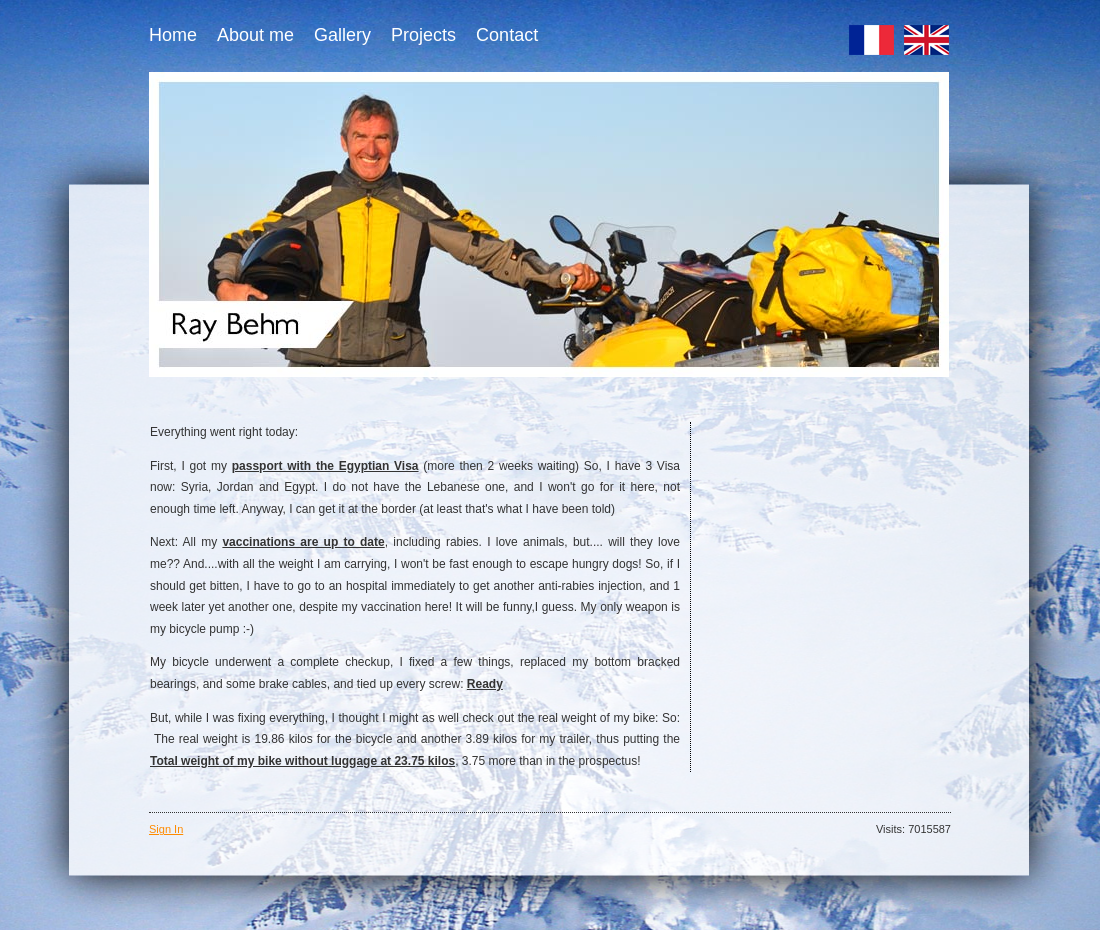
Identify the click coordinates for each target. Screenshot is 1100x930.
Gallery (342, 35)
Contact (507, 35)
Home (173, 35)
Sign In (166, 829)
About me (255, 35)
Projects (423, 35)
